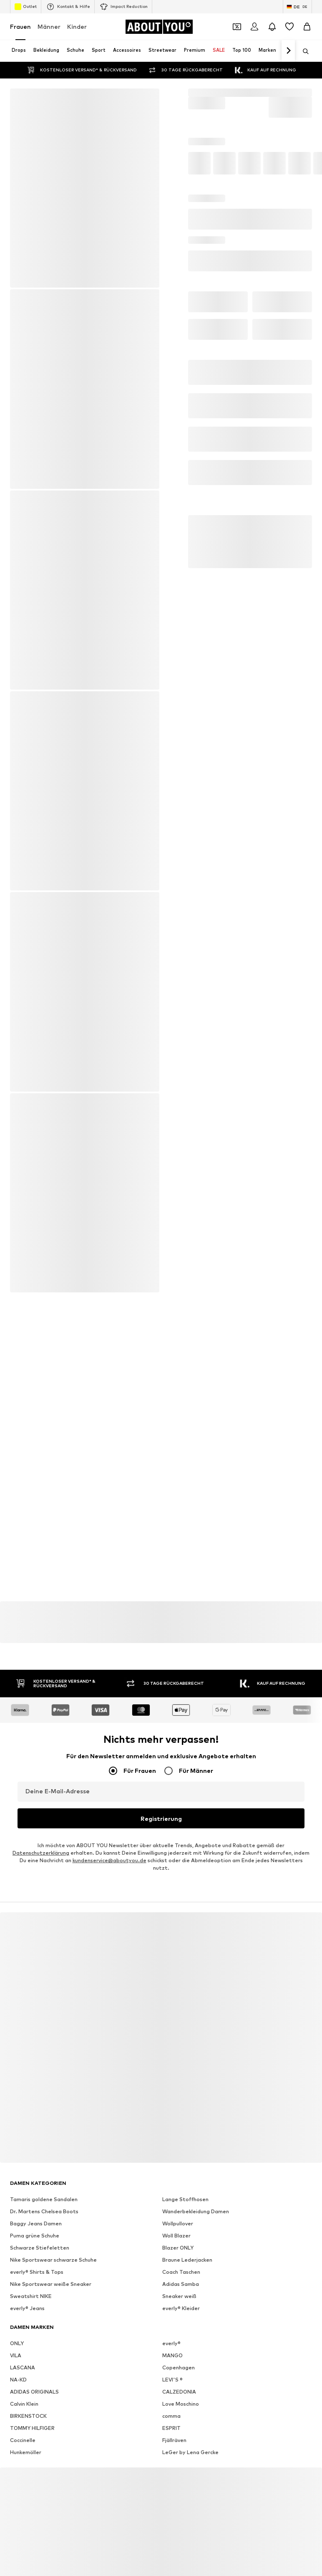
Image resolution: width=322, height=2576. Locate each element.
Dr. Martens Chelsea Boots (44, 2210)
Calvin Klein (24, 2402)
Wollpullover (177, 2222)
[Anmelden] (254, 27)
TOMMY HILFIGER (32, 2427)
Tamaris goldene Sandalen (44, 2198)
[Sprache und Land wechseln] (297, 6)
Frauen (20, 26)
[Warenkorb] (307, 27)
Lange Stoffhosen (185, 2198)
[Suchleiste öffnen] (302, 51)
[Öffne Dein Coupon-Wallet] (237, 27)
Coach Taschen (181, 2271)
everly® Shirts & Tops (36, 2271)
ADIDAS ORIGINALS (34, 2390)
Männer (49, 26)
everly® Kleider (181, 2307)
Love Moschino (180, 2402)
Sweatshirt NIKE (31, 2295)
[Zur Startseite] (159, 27)
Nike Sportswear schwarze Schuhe (53, 2258)
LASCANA (22, 2366)
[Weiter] (288, 51)
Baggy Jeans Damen (36, 2222)
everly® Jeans (27, 2307)
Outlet (26, 6)
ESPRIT (171, 2427)
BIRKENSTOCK (28, 2415)
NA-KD (18, 2378)
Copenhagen (178, 2366)
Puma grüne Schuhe (34, 2234)
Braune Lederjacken (187, 2258)
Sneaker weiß (179, 2295)
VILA (15, 2354)
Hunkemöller (25, 2451)
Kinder (77, 26)
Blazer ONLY (178, 2246)
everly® (171, 2342)
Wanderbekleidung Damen (195, 2210)
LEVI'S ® (172, 2378)
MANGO (172, 2354)
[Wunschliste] (289, 27)
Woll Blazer (176, 2234)
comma (171, 2415)
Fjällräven (174, 2439)
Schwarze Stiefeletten (39, 2246)
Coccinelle (22, 2439)
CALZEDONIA (179, 2390)
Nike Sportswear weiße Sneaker (50, 2283)
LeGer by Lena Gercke (190, 2451)
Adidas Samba (180, 2283)
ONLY (17, 2342)
